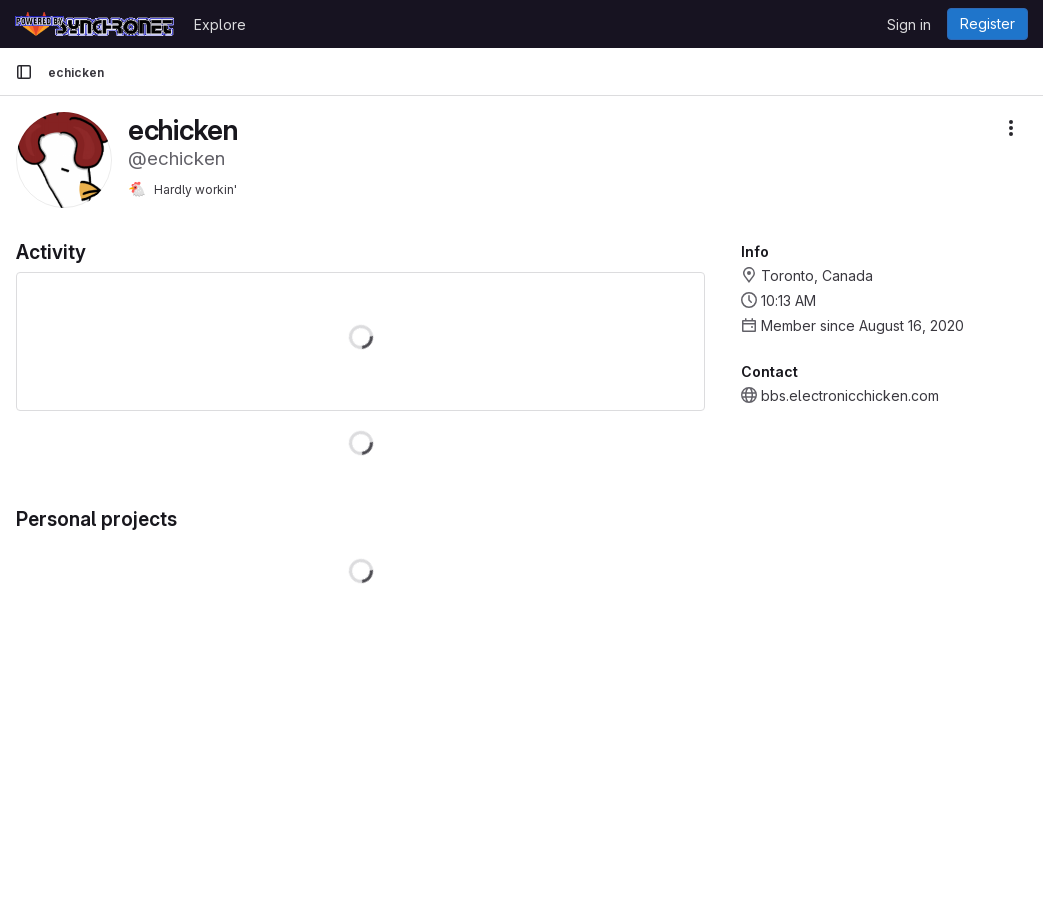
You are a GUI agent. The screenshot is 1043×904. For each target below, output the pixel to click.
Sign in (909, 24)
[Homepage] (94, 24)
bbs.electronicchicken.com (850, 395)
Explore (220, 24)
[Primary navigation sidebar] (24, 72)
